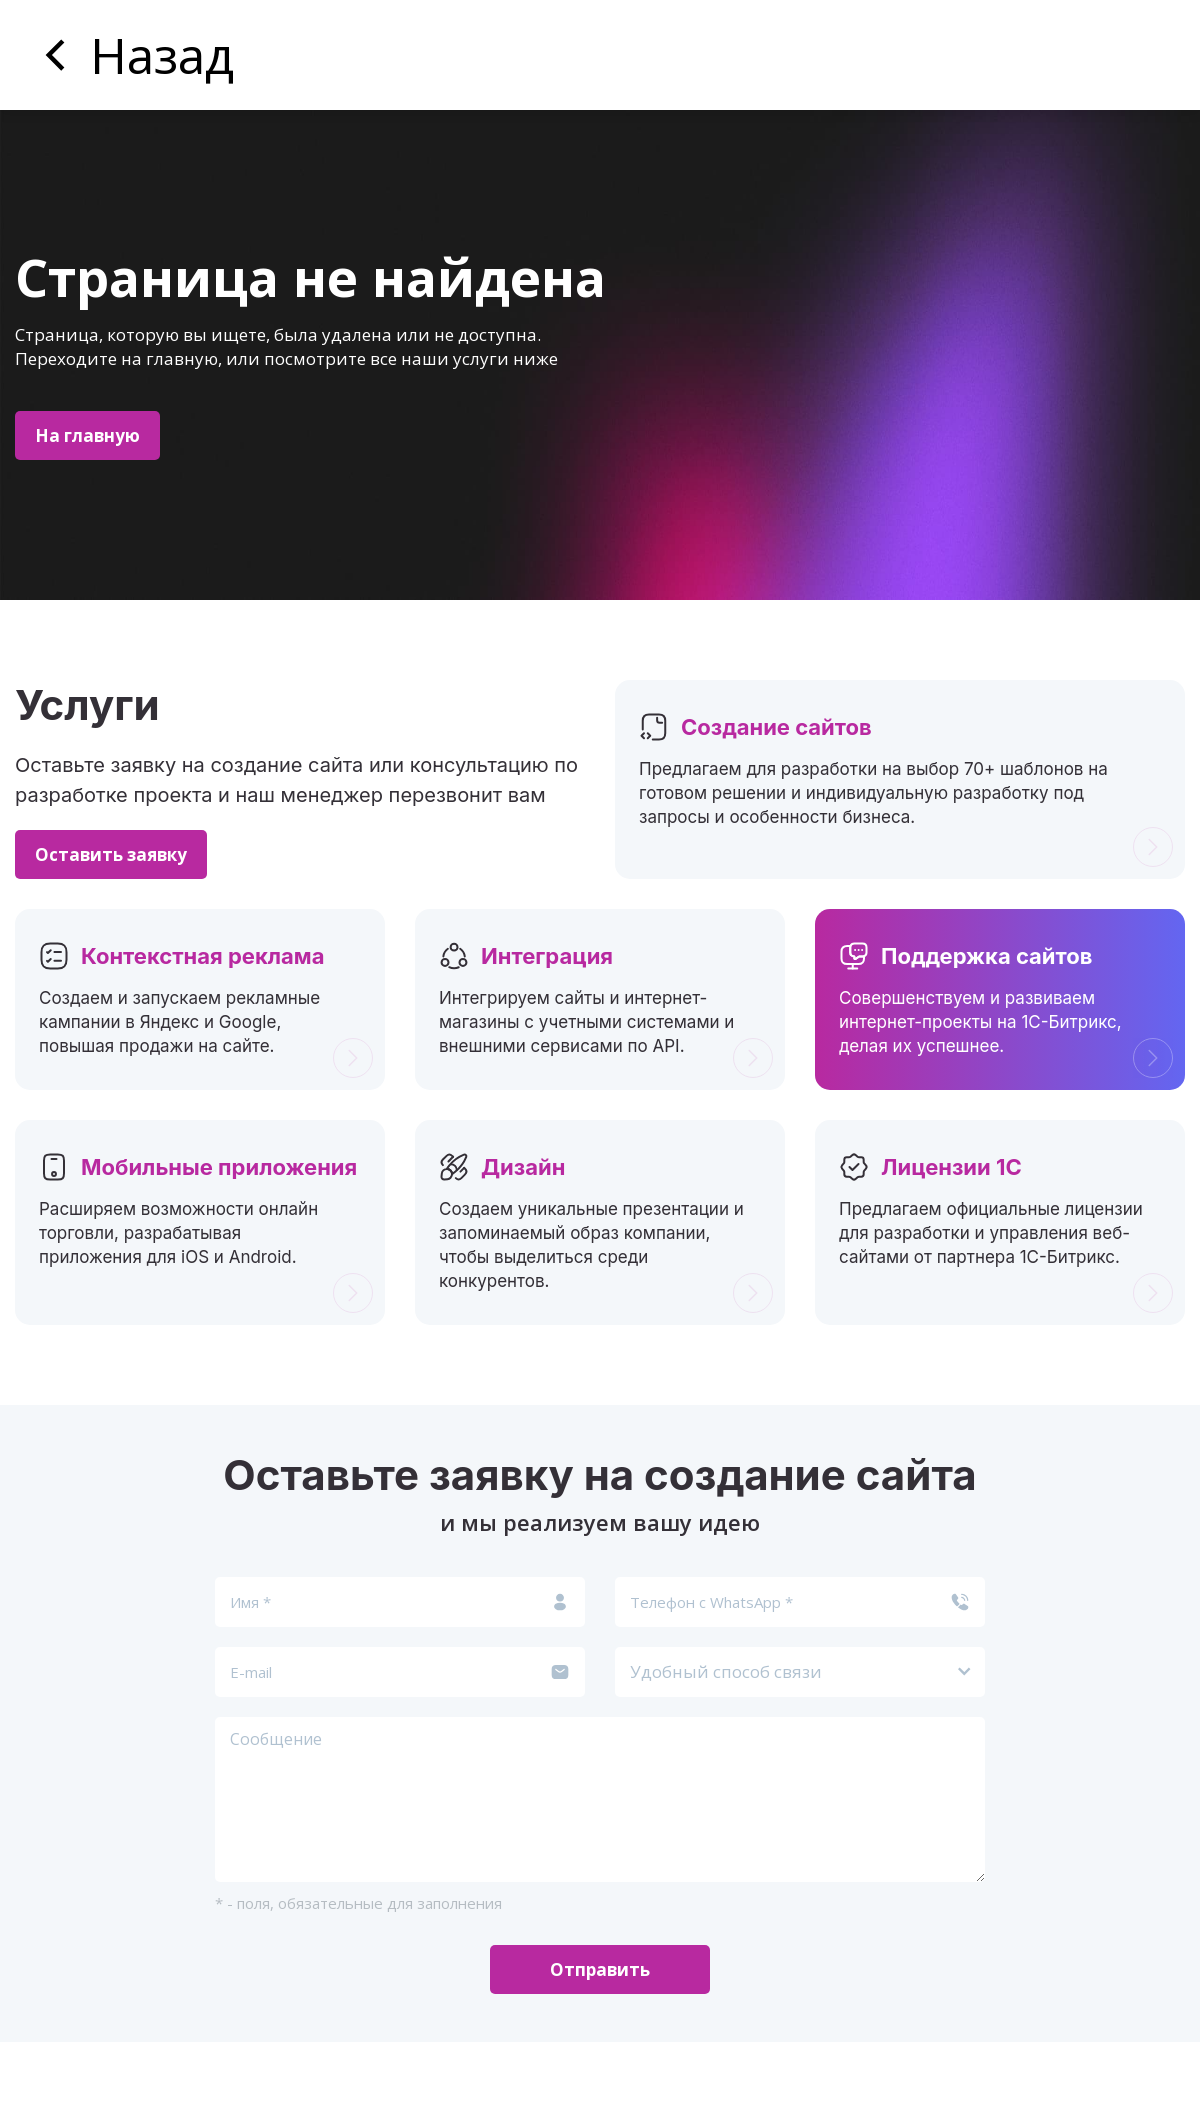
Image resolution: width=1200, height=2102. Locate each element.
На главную (87, 435)
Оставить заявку (111, 854)
